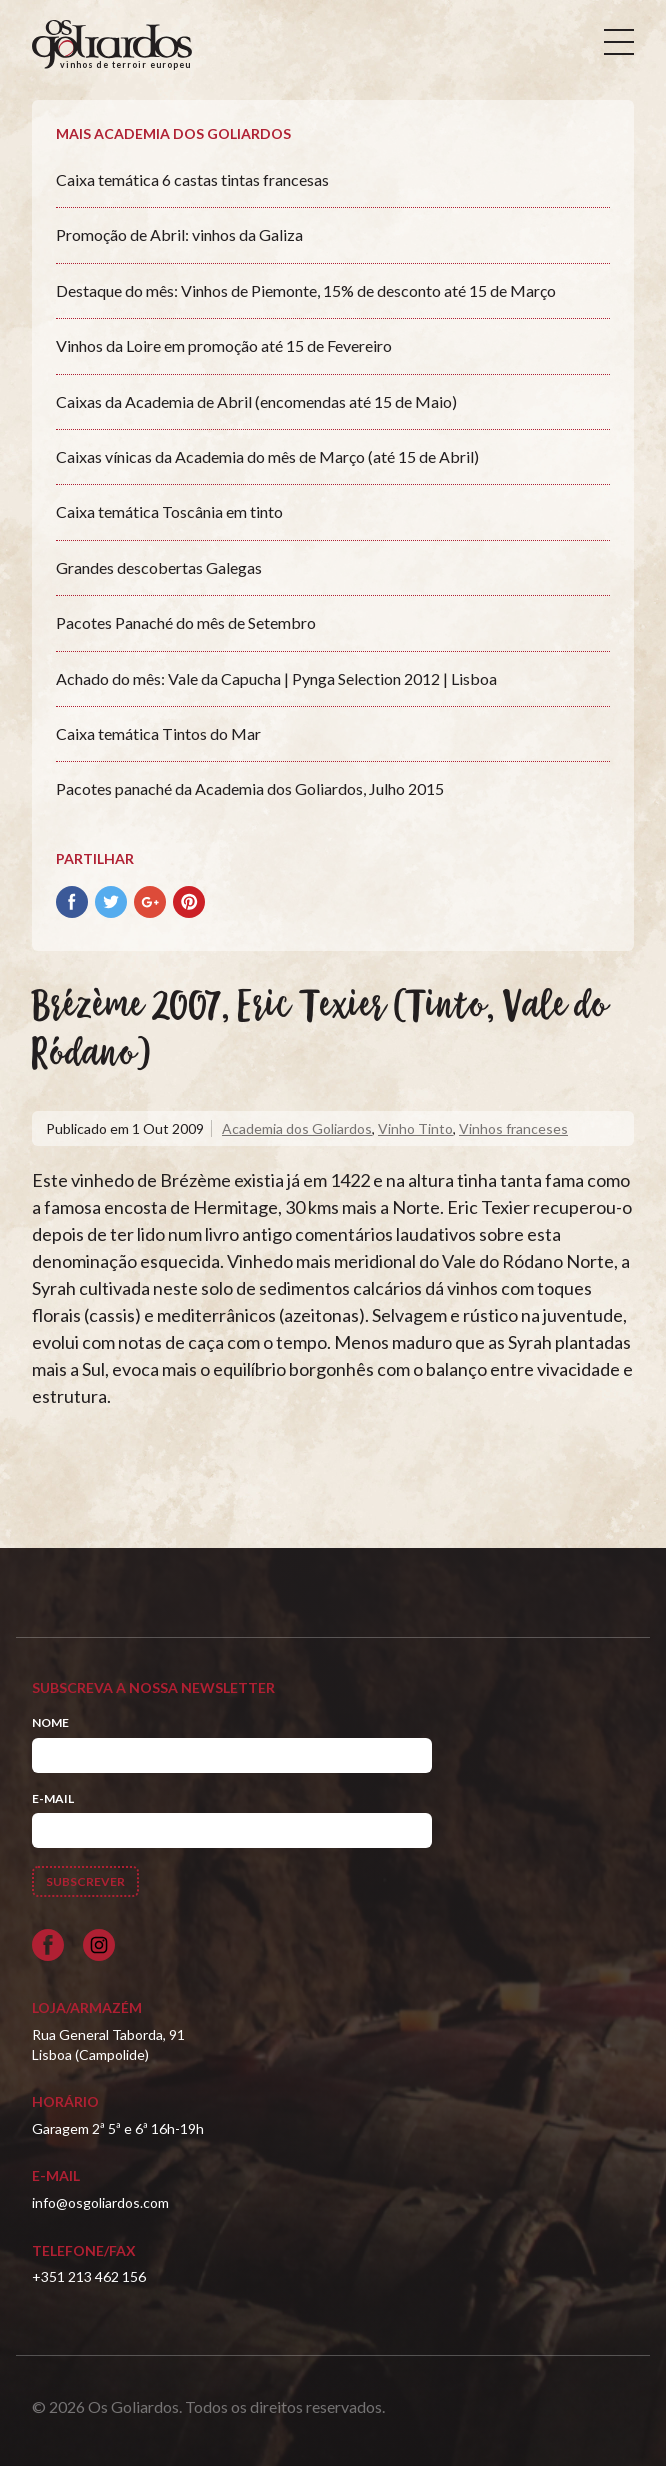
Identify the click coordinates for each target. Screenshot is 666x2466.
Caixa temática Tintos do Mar (158, 733)
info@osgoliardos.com (100, 2202)
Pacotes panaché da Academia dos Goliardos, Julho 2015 (250, 788)
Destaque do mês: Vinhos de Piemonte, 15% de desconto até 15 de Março (306, 290)
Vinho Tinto (415, 1128)
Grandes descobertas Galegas (159, 567)
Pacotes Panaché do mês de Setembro (186, 622)
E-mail (53, 1798)
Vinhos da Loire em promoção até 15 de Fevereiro (224, 345)
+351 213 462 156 (89, 2276)
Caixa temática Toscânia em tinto (169, 511)
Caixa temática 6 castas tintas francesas (192, 179)
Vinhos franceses (513, 1128)
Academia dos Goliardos (297, 1128)
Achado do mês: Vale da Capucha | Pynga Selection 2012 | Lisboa (276, 678)
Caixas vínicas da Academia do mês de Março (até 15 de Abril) (267, 456)
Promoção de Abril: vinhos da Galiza (179, 234)
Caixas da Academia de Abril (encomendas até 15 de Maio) (256, 401)
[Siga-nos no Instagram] (99, 1945)
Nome (50, 1722)
